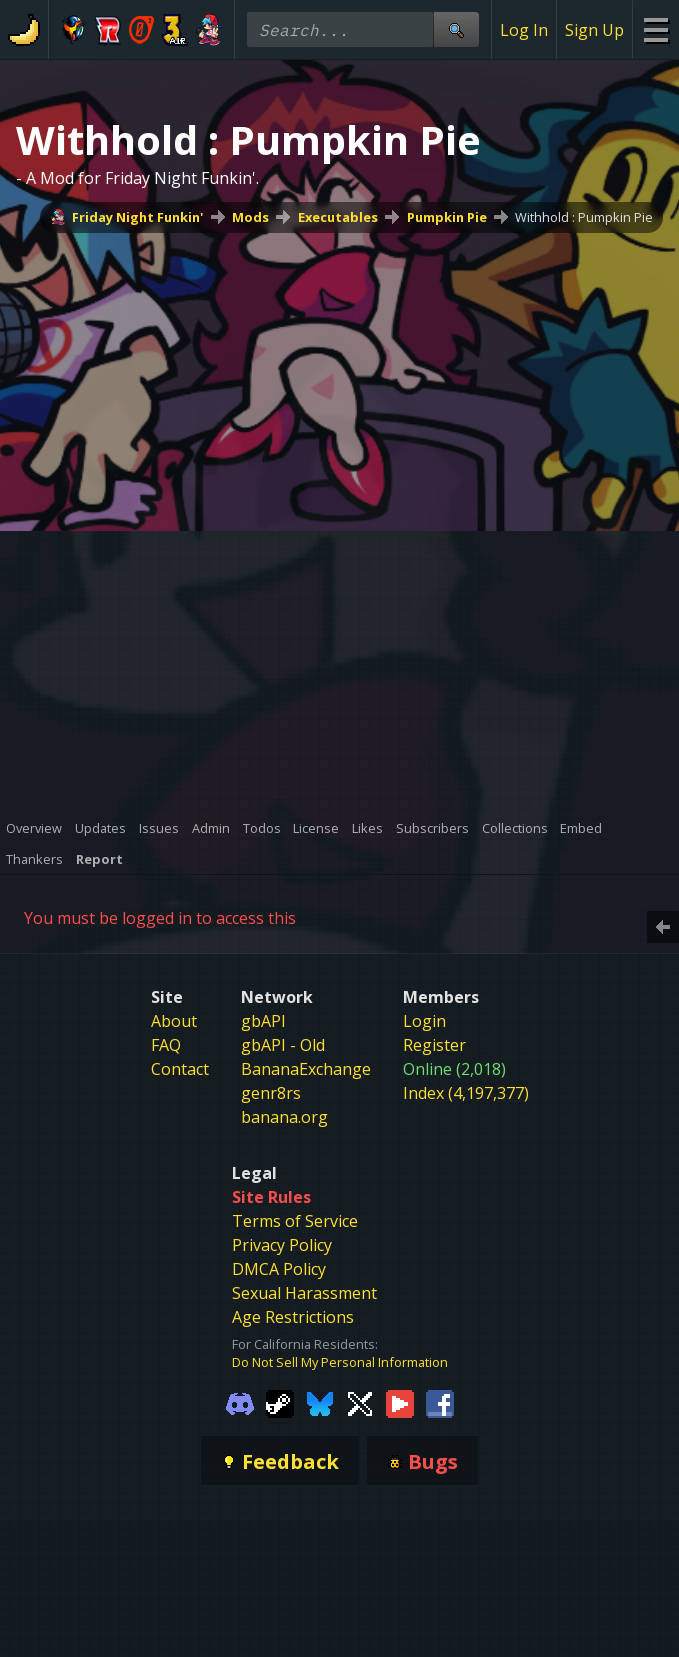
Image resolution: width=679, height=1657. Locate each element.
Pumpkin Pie (447, 217)
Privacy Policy (282, 1245)
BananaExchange (306, 1069)
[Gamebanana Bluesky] (320, 1402)
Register (434, 1045)
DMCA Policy (279, 1269)
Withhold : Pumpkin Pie (584, 217)
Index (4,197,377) (466, 1093)
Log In (524, 30)
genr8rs (271, 1093)
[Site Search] (456, 29)
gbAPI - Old (283, 1045)
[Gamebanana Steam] (280, 1402)
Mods (250, 217)
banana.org (284, 1117)
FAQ (166, 1045)
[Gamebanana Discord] (240, 1402)
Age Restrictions (293, 1317)
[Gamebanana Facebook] (440, 1402)
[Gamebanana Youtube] (400, 1402)
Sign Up (594, 30)
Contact (180, 1069)
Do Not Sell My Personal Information (340, 1362)
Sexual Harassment (304, 1293)
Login (424, 1021)
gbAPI (263, 1021)
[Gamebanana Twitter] (360, 1402)
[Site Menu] (655, 29)
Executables (338, 217)
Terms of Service (295, 1221)
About (174, 1021)
